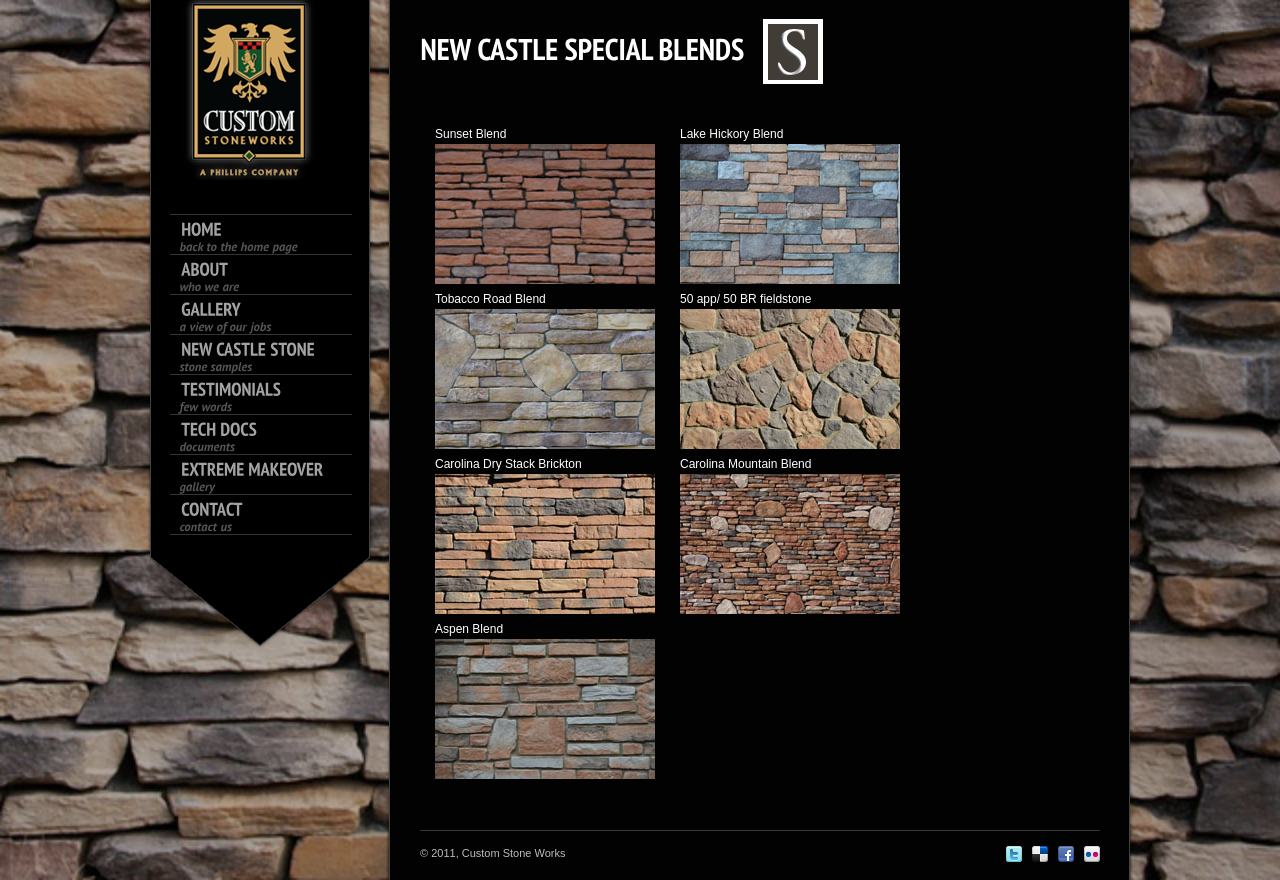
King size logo (250, 90)
